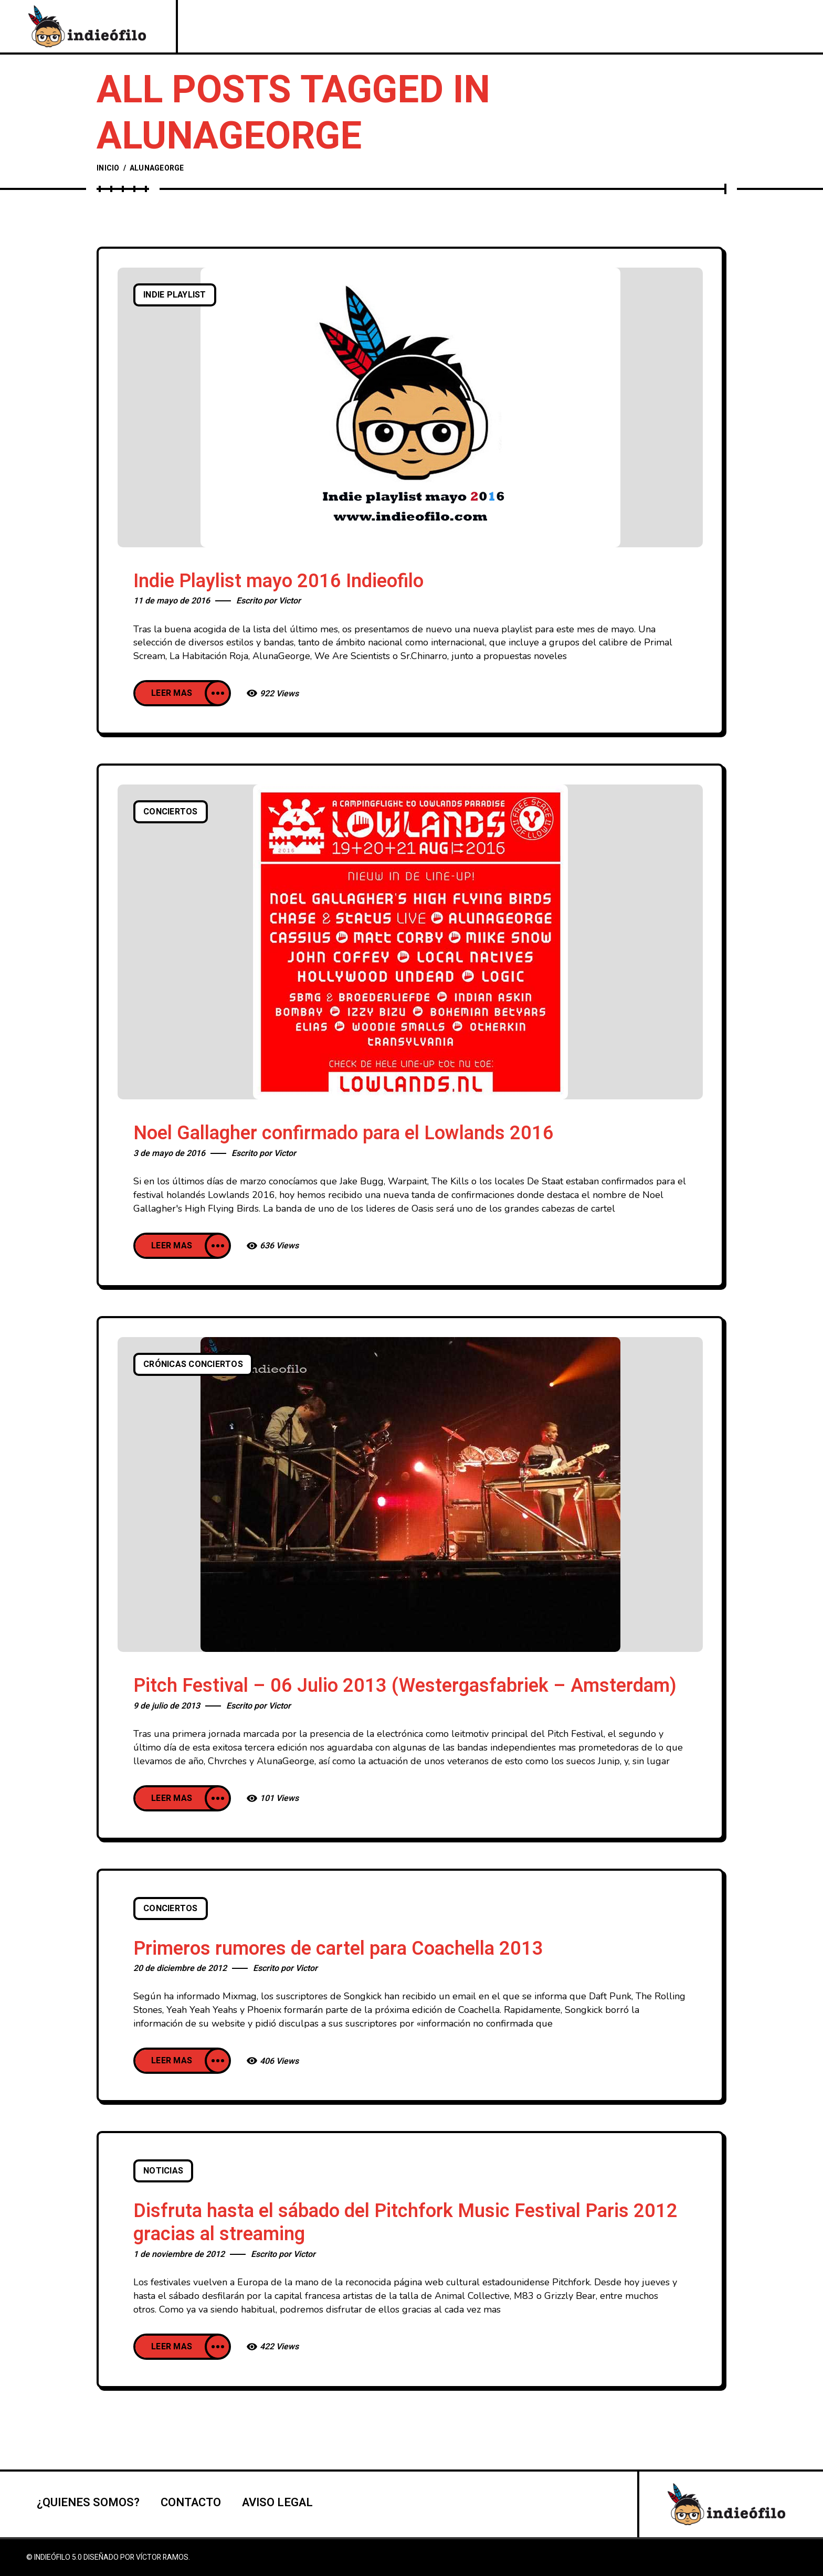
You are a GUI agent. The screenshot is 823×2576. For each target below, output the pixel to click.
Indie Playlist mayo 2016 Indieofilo (278, 581)
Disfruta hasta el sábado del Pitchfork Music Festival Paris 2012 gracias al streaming (405, 2222)
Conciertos (170, 811)
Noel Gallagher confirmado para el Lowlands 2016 (343, 1133)
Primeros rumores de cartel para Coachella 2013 (338, 1949)
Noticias (163, 2171)
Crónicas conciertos (193, 1364)
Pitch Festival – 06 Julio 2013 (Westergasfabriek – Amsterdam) (405, 1686)
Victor (290, 601)
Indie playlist (174, 295)
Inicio (108, 168)
